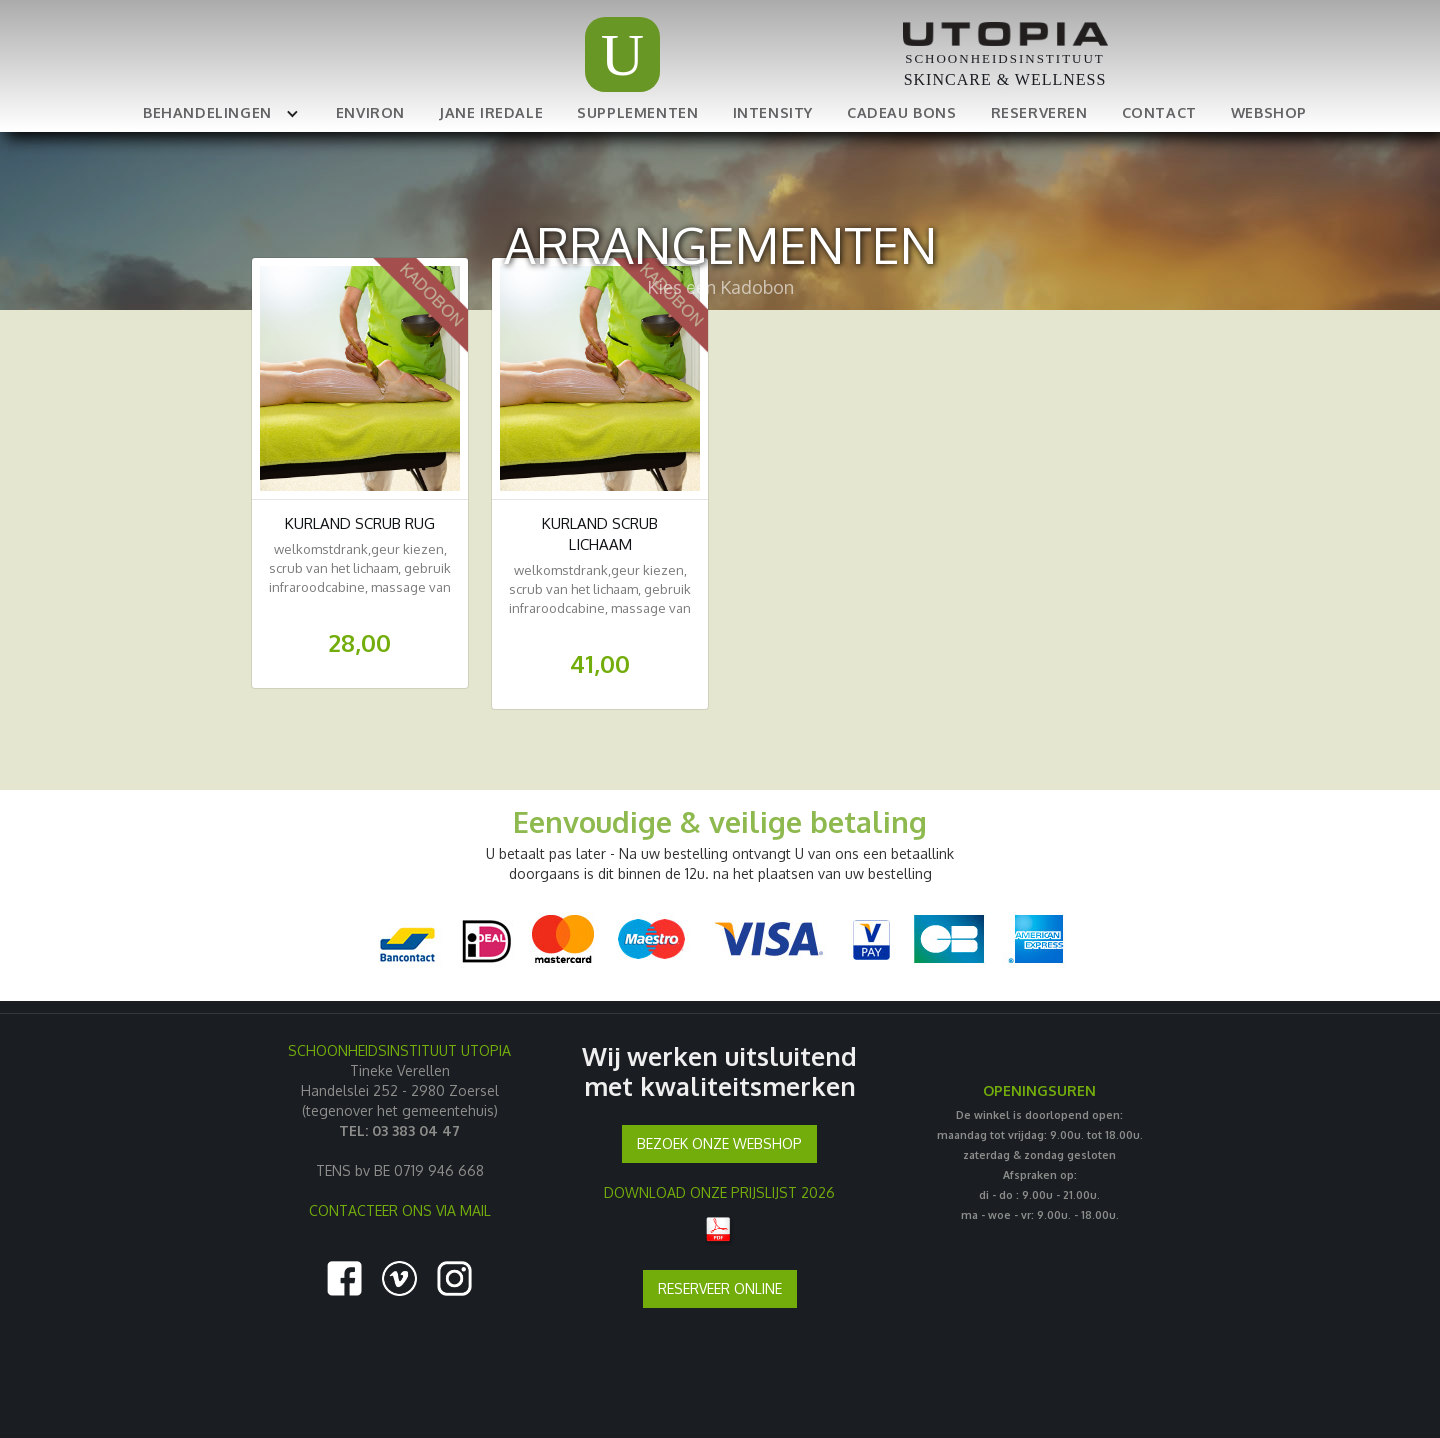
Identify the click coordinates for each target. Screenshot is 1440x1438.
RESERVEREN (1039, 112)
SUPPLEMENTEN (637, 112)
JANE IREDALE (491, 112)
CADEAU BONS (902, 112)
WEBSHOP (1269, 112)
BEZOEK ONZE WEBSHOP (719, 1143)
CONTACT (1159, 112)
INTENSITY (773, 112)
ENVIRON (370, 112)
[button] (217, 112)
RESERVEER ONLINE (720, 1288)
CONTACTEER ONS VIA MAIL (400, 1210)
